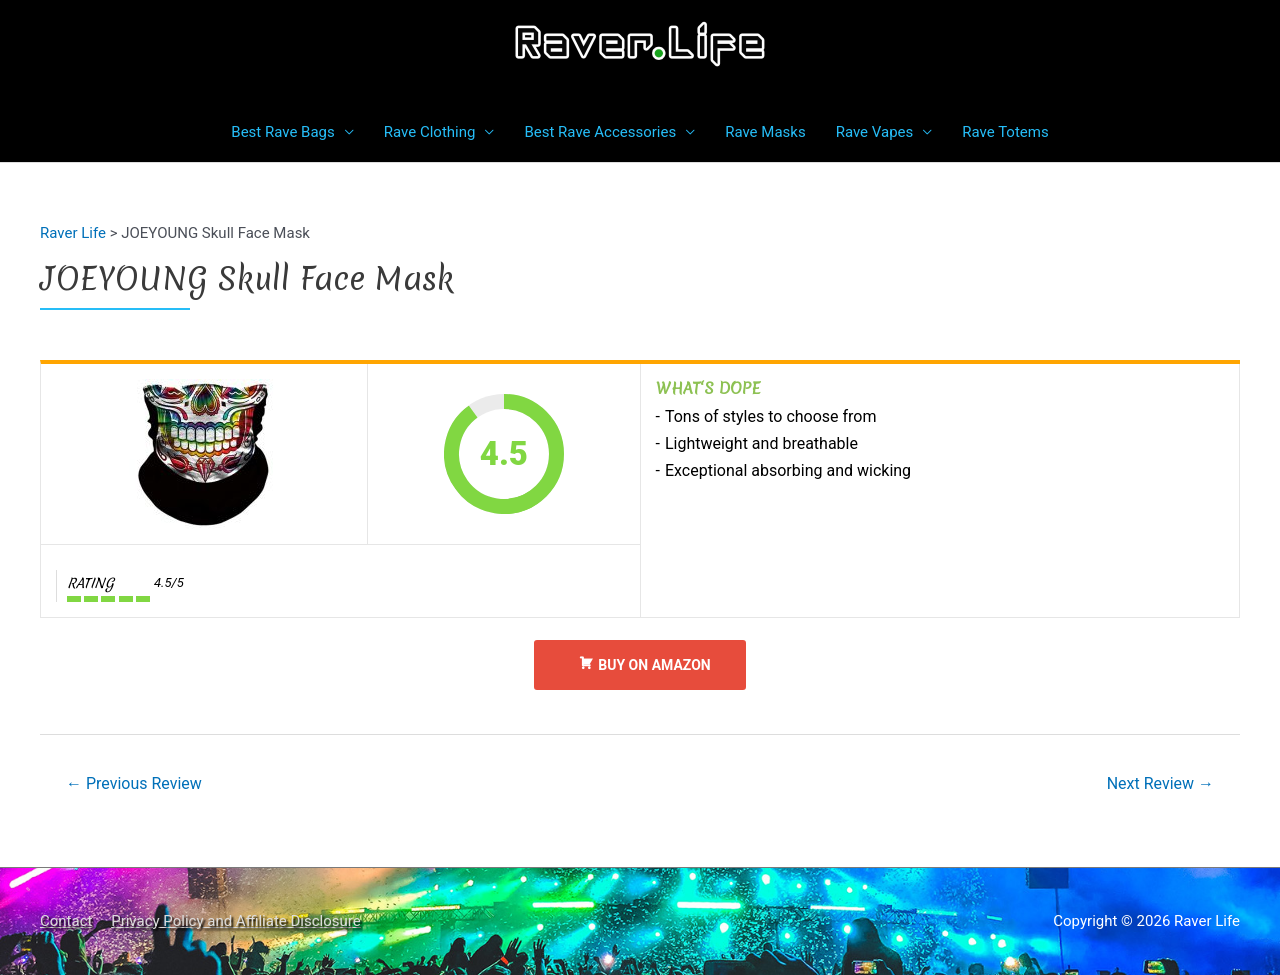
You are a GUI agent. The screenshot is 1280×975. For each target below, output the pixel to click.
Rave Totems (1005, 132)
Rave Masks (765, 132)
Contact (66, 921)
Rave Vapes (875, 132)
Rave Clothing (430, 132)
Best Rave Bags (282, 132)
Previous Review (134, 783)
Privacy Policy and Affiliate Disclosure (236, 921)
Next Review (1160, 783)
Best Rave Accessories (600, 132)
